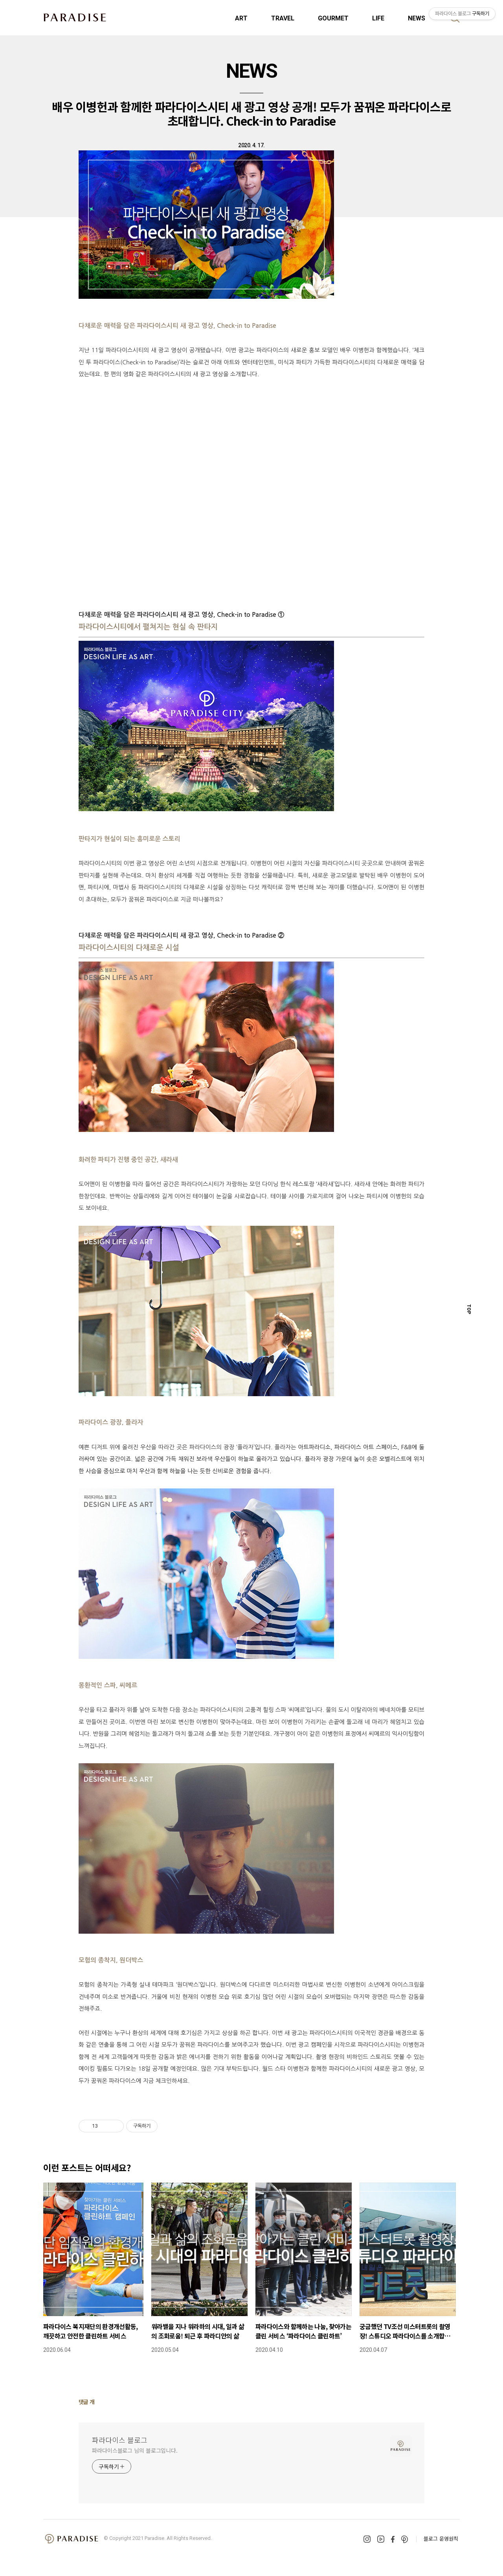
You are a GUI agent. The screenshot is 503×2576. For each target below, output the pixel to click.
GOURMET (333, 18)
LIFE (378, 18)
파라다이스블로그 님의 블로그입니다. (135, 2450)
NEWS (416, 18)
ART (241, 18)
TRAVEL (282, 18)
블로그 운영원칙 (441, 2538)
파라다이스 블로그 (119, 2439)
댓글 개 (87, 2402)
